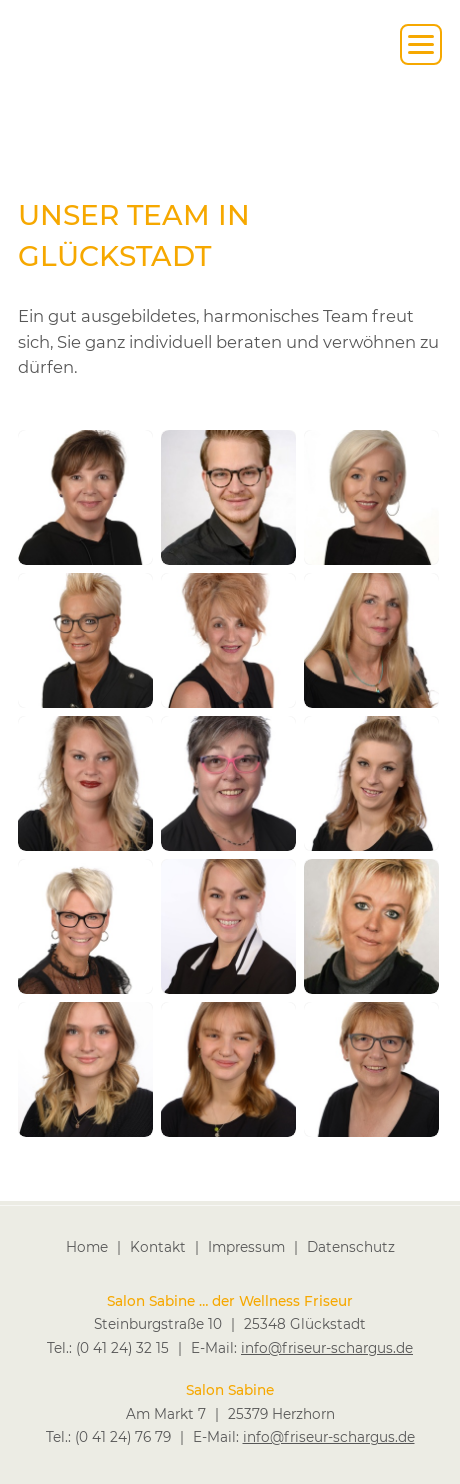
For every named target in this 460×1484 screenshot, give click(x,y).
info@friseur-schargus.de (327, 1347)
